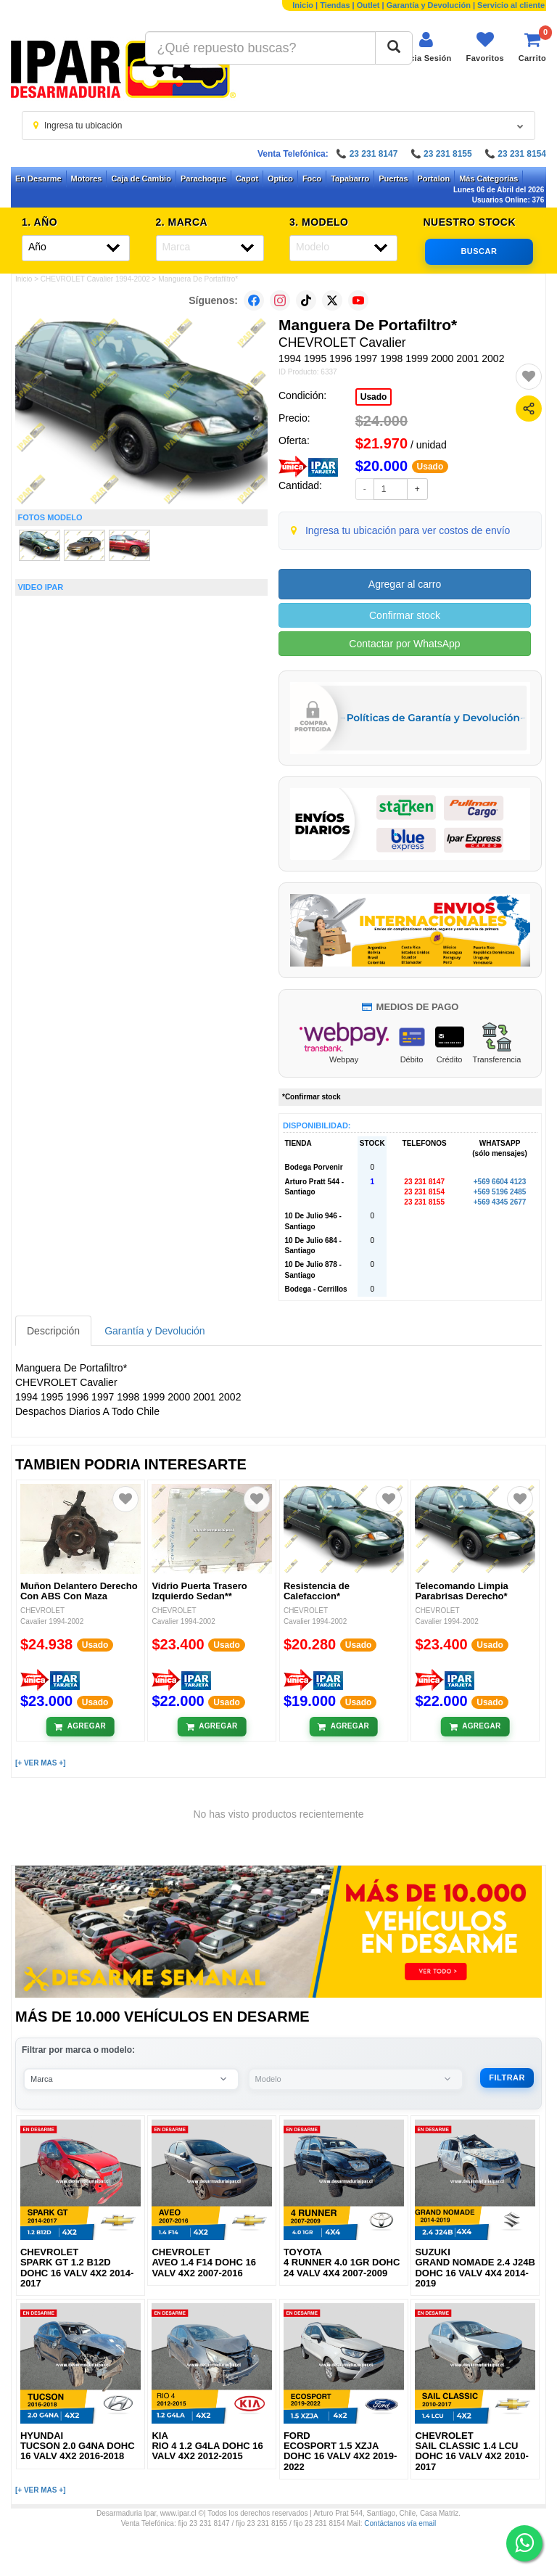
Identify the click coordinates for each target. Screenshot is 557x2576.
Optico (280, 178)
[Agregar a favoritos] (529, 377)
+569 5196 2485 (500, 1192)
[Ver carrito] (532, 46)
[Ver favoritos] (485, 46)
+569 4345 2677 (500, 1202)
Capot (247, 178)
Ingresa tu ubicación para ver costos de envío (408, 530)
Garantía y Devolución (429, 5)
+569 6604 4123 (500, 1182)
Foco (311, 178)
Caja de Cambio (141, 178)
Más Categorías (488, 178)
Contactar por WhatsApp (404, 643)
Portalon (434, 178)
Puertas (393, 178)
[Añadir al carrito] (80, 1726)
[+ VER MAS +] (40, 1763)
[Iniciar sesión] (425, 46)
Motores (86, 178)
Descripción (53, 1331)
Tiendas (335, 5)
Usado (373, 397)
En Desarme (38, 178)
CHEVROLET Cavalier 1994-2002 (95, 279)
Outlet (368, 5)
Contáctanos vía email (400, 2523)
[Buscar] (394, 48)
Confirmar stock (404, 615)
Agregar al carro (404, 584)
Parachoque (203, 178)
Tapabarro (350, 178)
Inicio (302, 5)
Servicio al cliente (511, 5)
